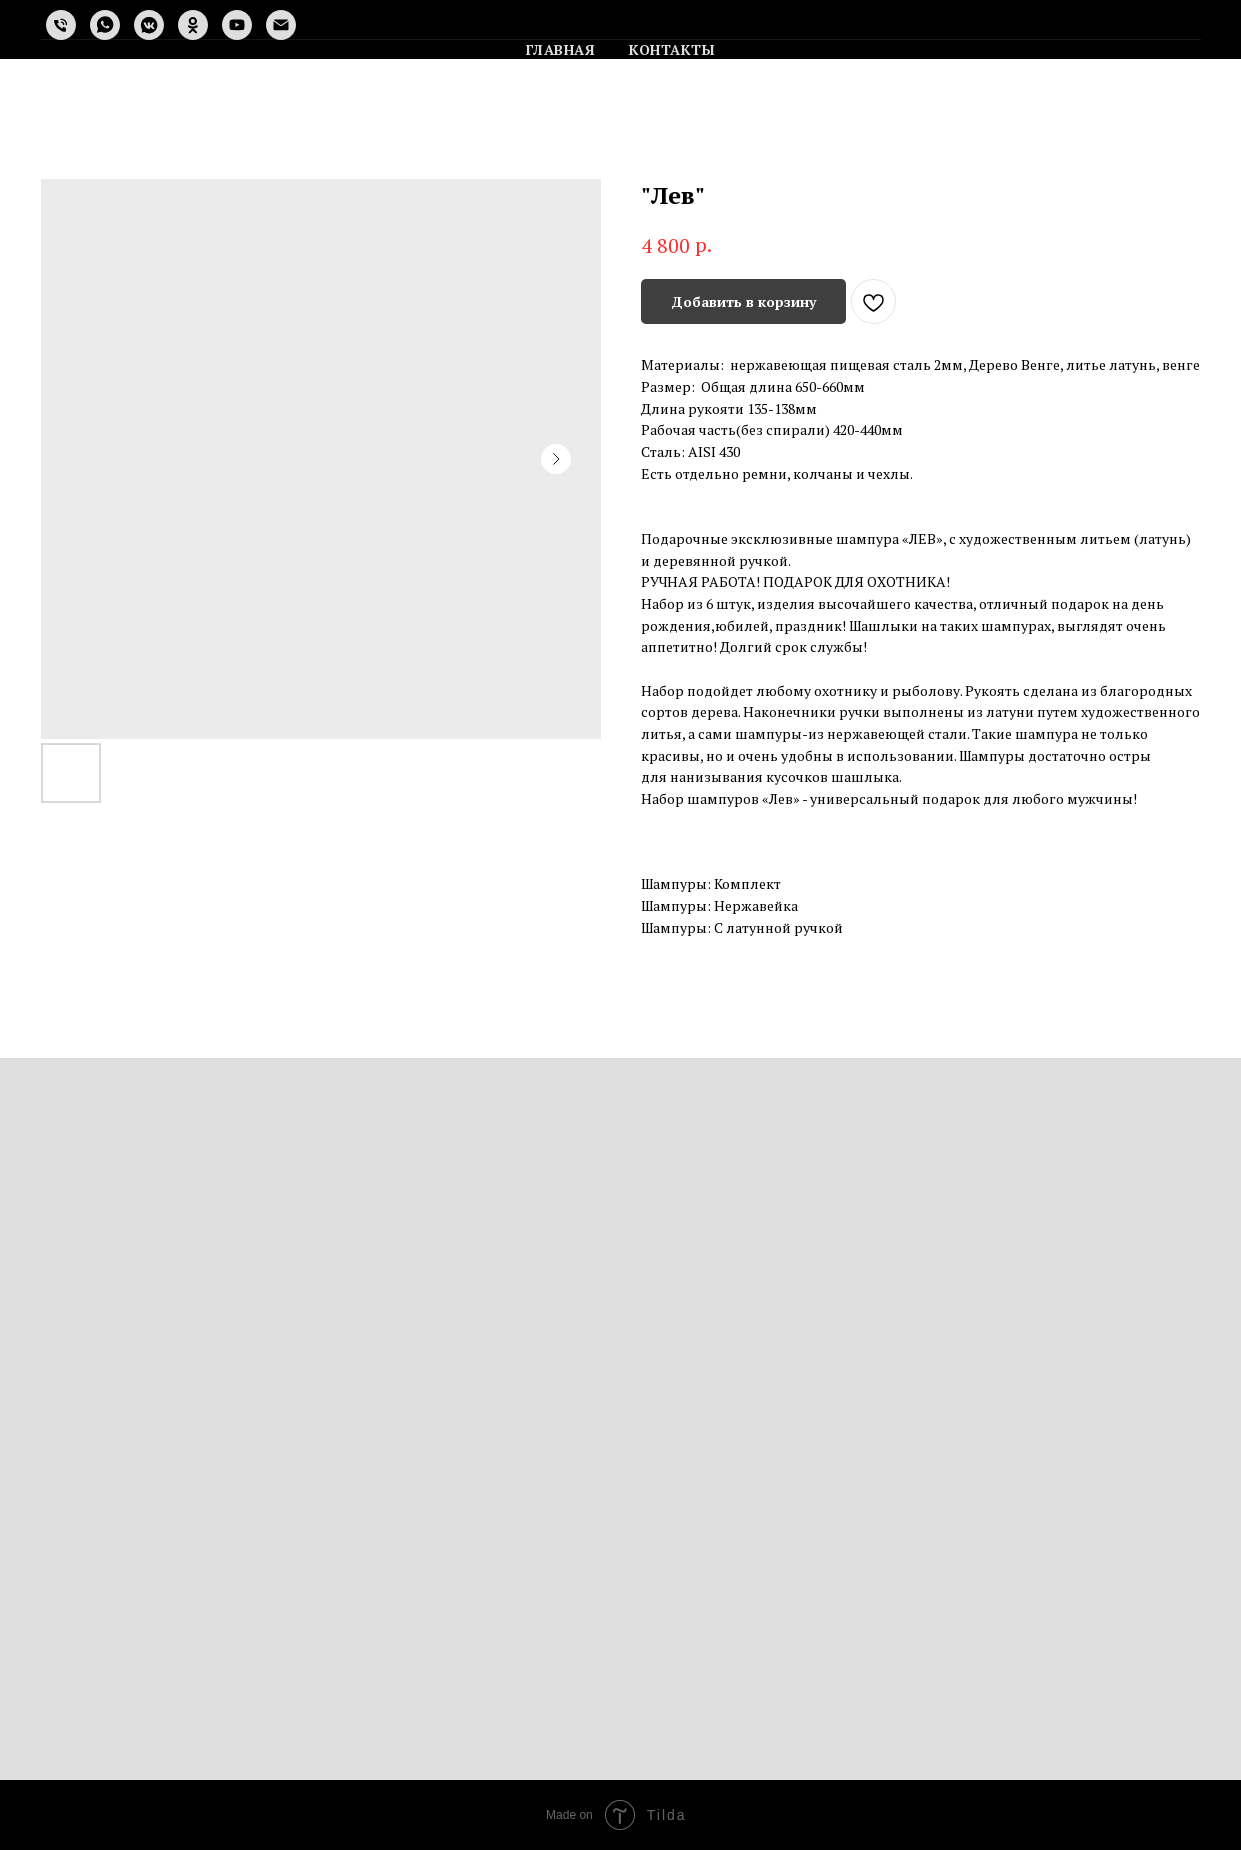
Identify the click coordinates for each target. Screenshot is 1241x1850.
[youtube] (237, 25)
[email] (281, 25)
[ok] (193, 25)
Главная (561, 49)
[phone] (61, 25)
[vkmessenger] (149, 25)
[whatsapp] (105, 25)
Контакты (672, 49)
